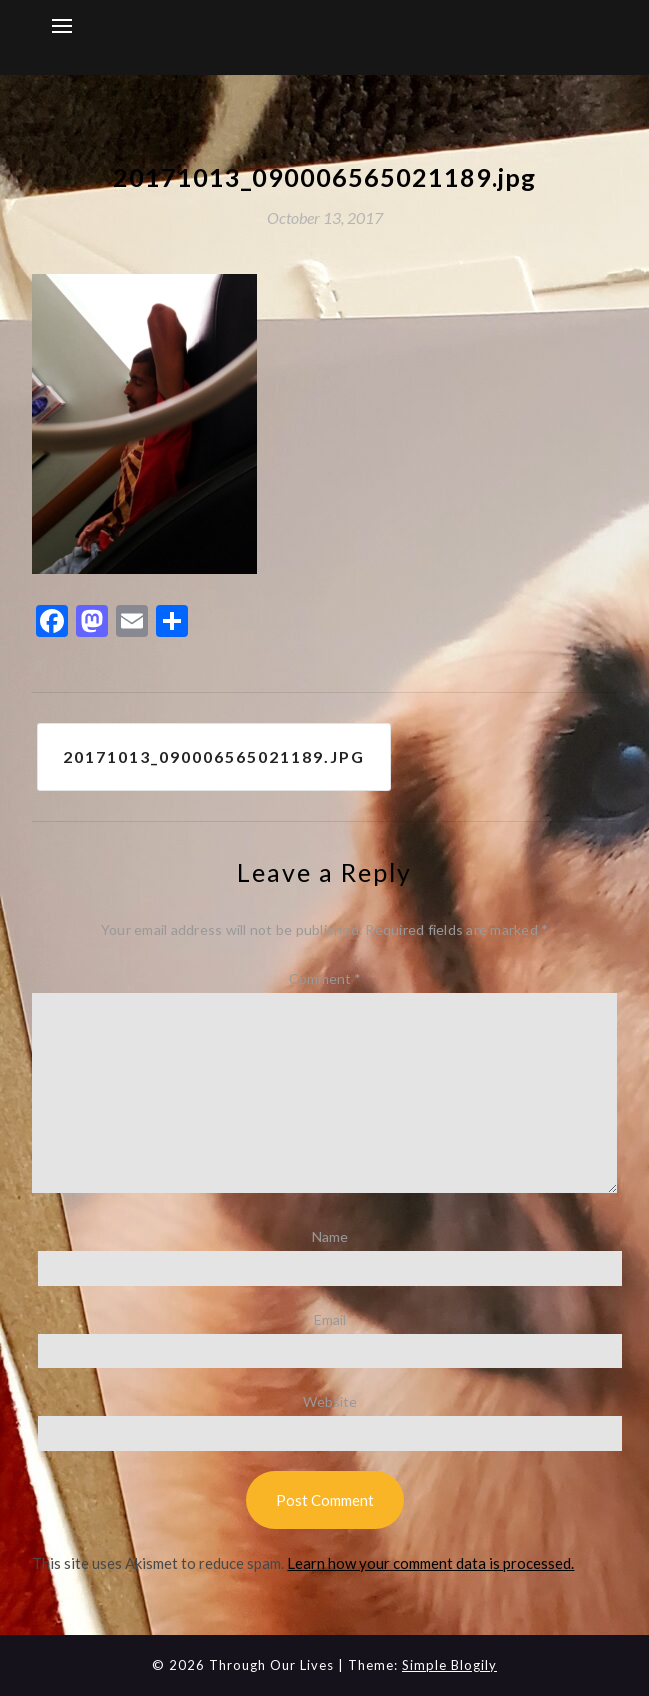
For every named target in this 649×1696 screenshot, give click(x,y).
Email (330, 1319)
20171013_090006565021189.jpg (214, 756)
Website (330, 1401)
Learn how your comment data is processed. (430, 1563)
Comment (325, 978)
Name (330, 1236)
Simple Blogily (449, 1665)
